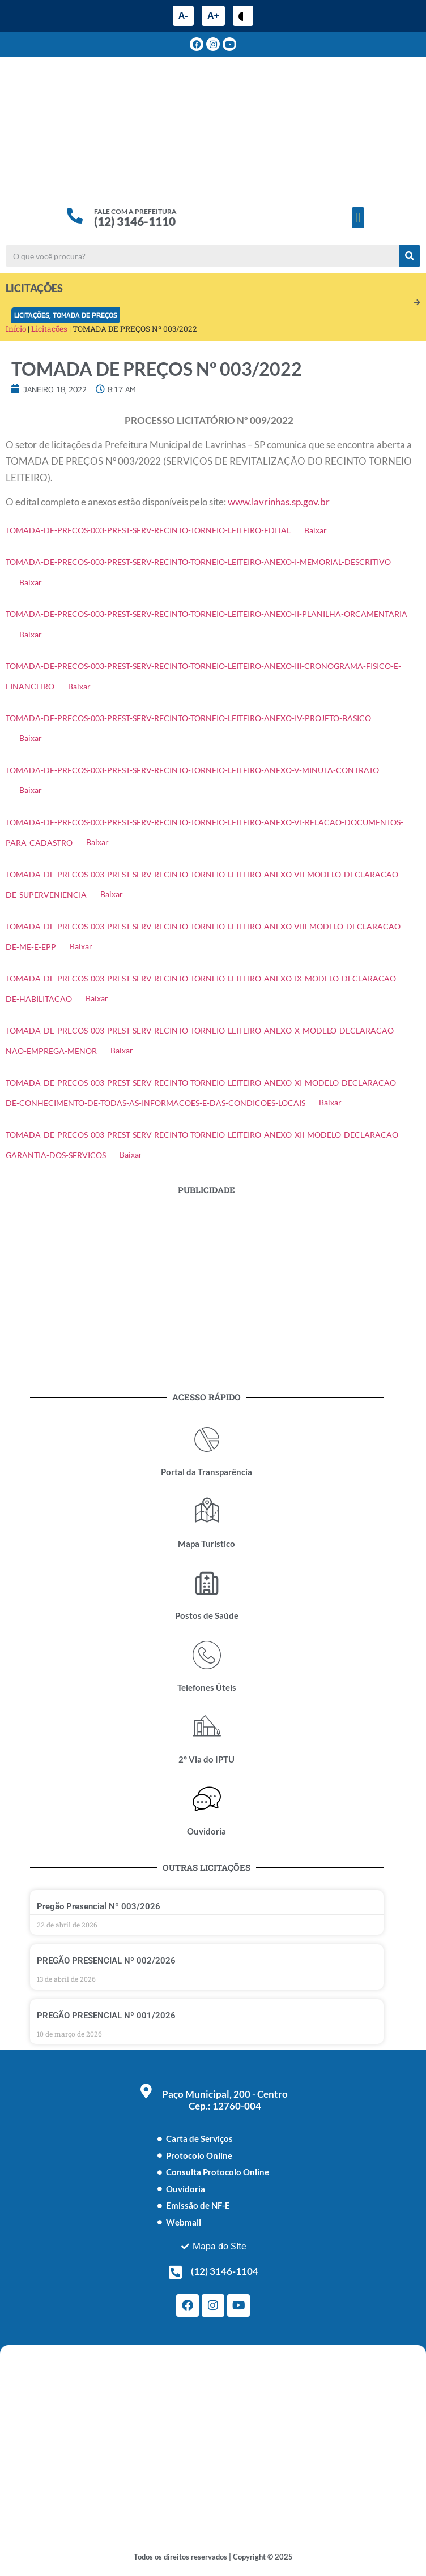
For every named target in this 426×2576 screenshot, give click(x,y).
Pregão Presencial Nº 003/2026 (98, 1906)
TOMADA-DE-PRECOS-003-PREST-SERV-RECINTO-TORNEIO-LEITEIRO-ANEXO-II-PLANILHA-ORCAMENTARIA (206, 614)
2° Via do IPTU (206, 1759)
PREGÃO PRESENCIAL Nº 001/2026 (106, 2016)
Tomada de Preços (85, 315)
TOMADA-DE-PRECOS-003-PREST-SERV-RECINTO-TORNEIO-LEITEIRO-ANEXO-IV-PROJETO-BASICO (188, 718)
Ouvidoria (206, 1831)
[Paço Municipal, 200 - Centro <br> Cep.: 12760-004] (146, 2091)
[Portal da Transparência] (207, 1439)
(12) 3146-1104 (224, 2271)
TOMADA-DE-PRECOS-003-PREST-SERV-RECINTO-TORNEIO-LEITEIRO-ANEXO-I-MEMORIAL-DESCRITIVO (198, 562)
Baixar (315, 530)
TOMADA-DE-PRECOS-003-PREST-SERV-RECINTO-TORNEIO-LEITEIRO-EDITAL (148, 530)
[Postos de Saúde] (207, 1583)
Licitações (31, 315)
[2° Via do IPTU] (207, 1727)
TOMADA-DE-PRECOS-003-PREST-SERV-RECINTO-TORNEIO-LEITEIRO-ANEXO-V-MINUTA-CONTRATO (192, 770)
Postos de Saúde (206, 1615)
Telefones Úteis (206, 1687)
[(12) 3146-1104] (175, 2272)
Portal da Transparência (206, 1472)
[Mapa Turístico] (207, 1511)
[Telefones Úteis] (207, 1655)
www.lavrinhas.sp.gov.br (279, 502)
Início (16, 329)
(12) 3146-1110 (135, 221)
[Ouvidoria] (207, 1799)
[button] (358, 218)
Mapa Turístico (206, 1543)
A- (183, 15)
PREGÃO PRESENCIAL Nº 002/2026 (106, 1961)
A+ (213, 15)
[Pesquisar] (409, 256)
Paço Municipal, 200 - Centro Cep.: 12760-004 (225, 2100)
